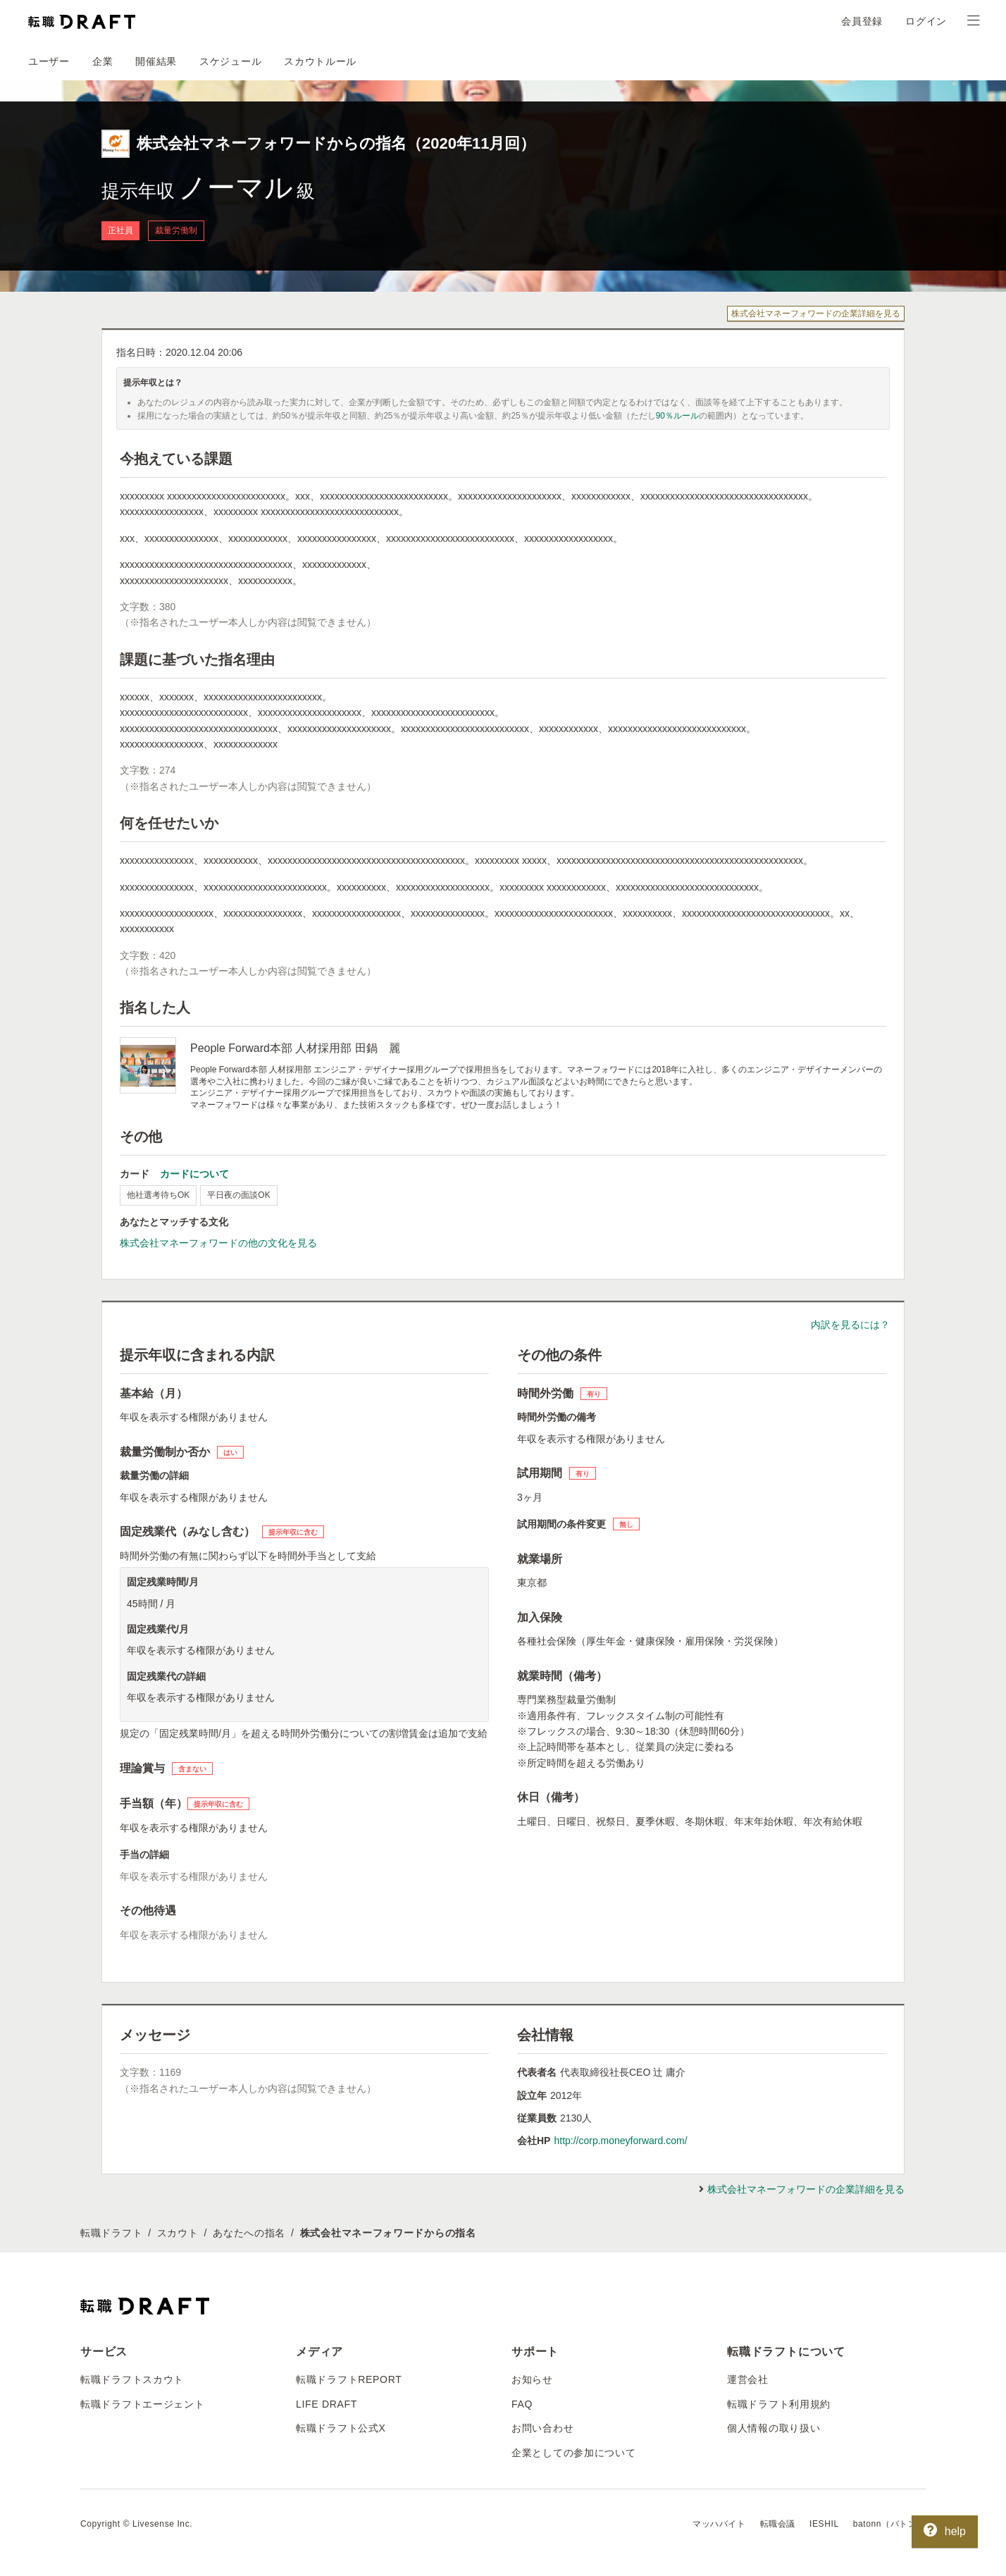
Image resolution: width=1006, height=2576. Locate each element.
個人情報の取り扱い (773, 2428)
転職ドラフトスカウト (132, 2379)
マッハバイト (719, 2524)
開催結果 (156, 61)
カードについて (194, 1173)
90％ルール (677, 416)
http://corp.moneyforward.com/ (620, 2140)
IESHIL (824, 2524)
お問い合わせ (542, 2428)
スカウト (178, 2232)
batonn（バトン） (889, 2524)
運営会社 (748, 2379)
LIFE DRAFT (326, 2404)
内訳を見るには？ (850, 1324)
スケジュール (230, 61)
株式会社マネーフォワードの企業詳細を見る (815, 313)
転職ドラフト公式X (341, 2428)
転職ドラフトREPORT (349, 2379)
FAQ (522, 2404)
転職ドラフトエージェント (142, 2404)
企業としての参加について (573, 2452)
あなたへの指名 (249, 2232)
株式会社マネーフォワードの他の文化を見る (218, 1243)
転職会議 (777, 2524)
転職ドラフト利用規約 (779, 2404)
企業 (102, 61)
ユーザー (49, 61)
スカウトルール (320, 61)
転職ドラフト (111, 2232)
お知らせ (532, 2379)
